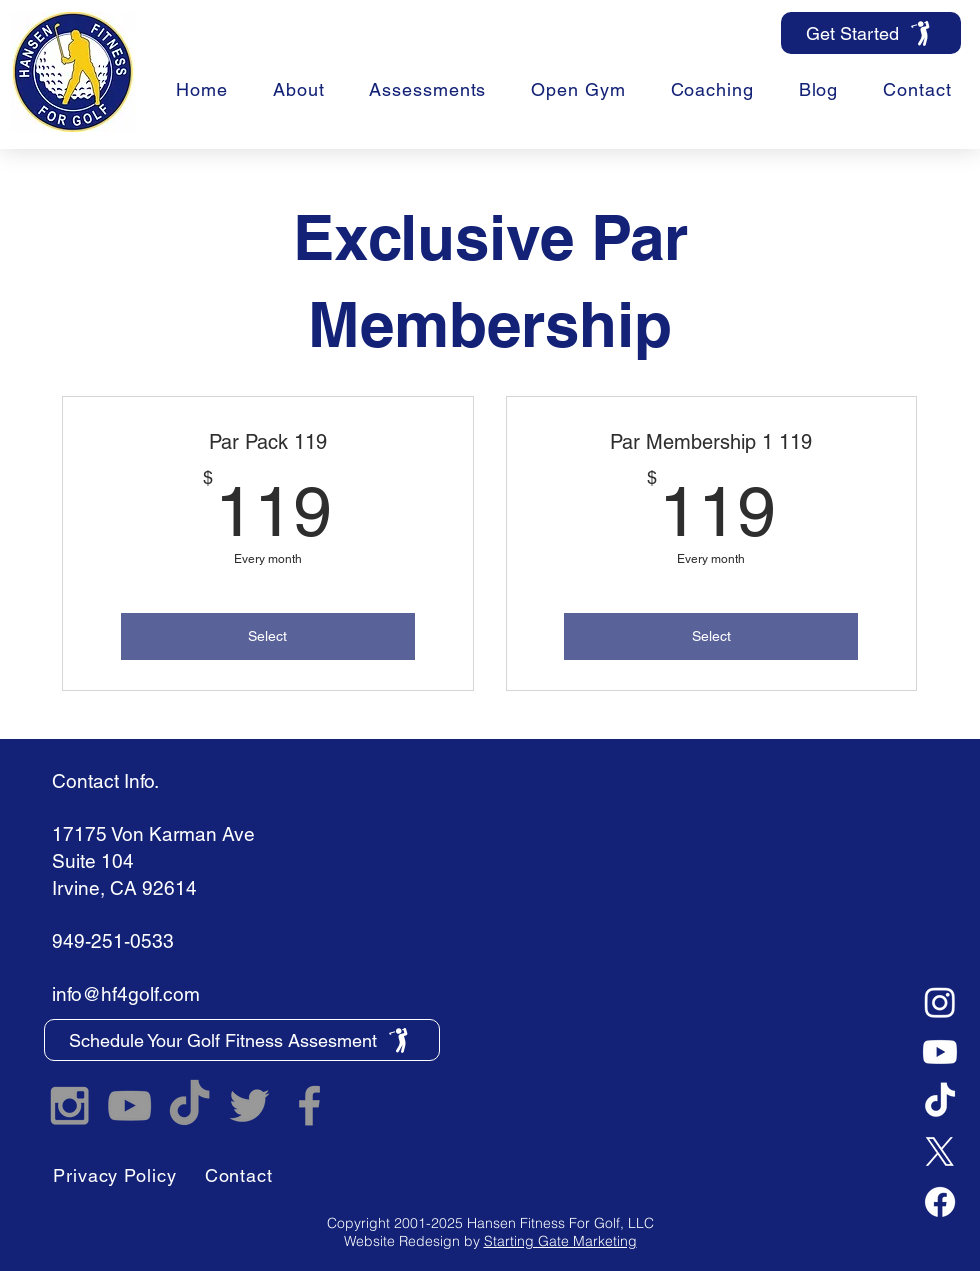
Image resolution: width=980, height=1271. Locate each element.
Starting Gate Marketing (560, 1241)
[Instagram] (940, 1002)
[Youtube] (940, 1052)
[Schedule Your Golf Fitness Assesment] (242, 1040)
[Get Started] (871, 33)
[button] (712, 89)
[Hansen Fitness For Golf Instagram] (69, 1105)
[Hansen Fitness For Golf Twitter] (249, 1105)
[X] (940, 1152)
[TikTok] (940, 1102)
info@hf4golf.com (126, 994)
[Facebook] (940, 1202)
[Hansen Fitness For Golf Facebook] (309, 1105)
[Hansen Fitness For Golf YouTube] (129, 1105)
